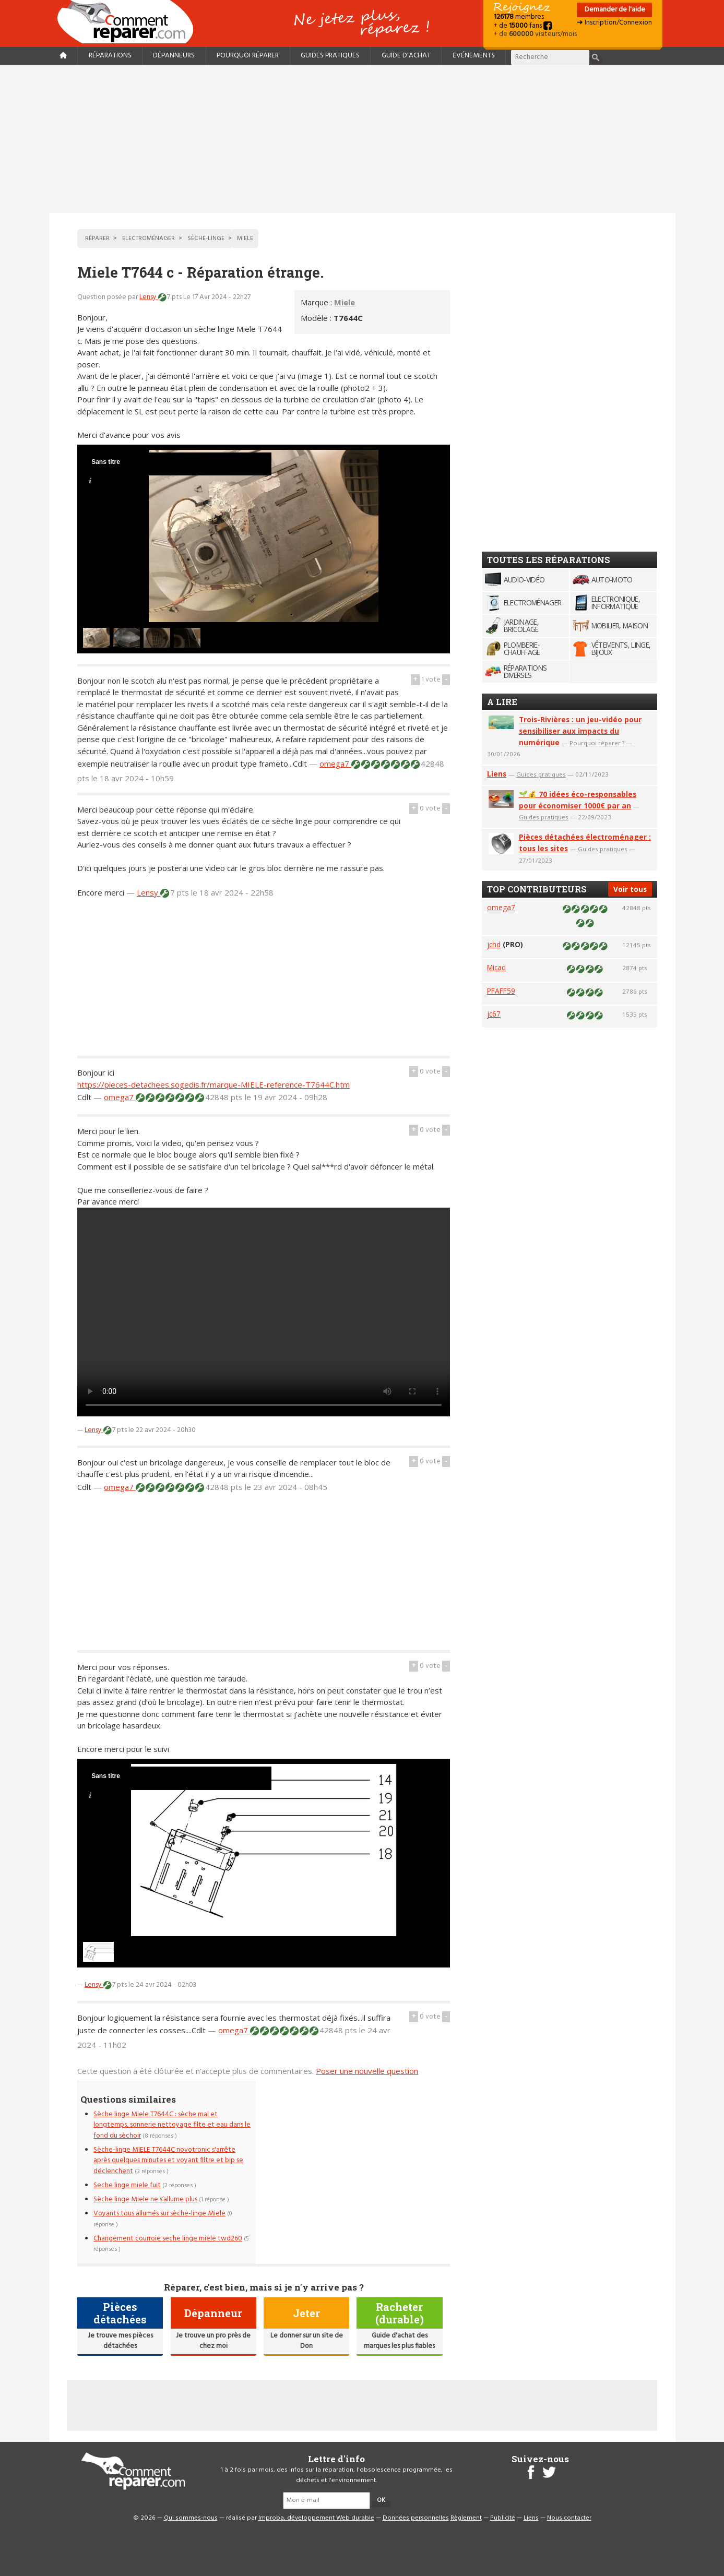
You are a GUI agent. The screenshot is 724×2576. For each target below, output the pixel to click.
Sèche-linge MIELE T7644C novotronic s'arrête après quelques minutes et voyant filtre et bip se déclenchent (168, 2160)
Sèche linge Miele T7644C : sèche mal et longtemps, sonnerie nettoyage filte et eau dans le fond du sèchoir (172, 2125)
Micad (496, 967)
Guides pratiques (330, 55)
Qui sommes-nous (191, 2518)
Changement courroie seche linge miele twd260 (167, 2238)
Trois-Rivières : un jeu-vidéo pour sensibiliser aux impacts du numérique (580, 730)
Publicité (502, 2518)
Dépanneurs (174, 55)
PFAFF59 (501, 991)
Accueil (129, 21)
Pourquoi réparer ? (596, 743)
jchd (494, 944)
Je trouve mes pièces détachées (120, 2341)
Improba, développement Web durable (316, 2518)
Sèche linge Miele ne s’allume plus (145, 2199)
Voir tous (630, 889)
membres (519, 16)
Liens (496, 774)
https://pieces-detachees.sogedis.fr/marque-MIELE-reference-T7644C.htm (213, 1084)
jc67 (494, 1014)
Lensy (148, 297)
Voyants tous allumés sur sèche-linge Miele (159, 2213)
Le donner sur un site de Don (306, 2341)
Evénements (474, 55)
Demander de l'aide (614, 9)
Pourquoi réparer (248, 55)
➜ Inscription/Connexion (614, 22)
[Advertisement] (362, 139)
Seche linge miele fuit (127, 2185)
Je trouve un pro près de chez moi (213, 2341)
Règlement (466, 2518)
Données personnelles (416, 2518)
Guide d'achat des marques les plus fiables (399, 2341)
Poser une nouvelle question (367, 2071)
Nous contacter (569, 2518)
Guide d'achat (406, 55)
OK (381, 2500)
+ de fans (523, 25)
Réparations (110, 55)
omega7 (335, 763)
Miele (344, 302)
